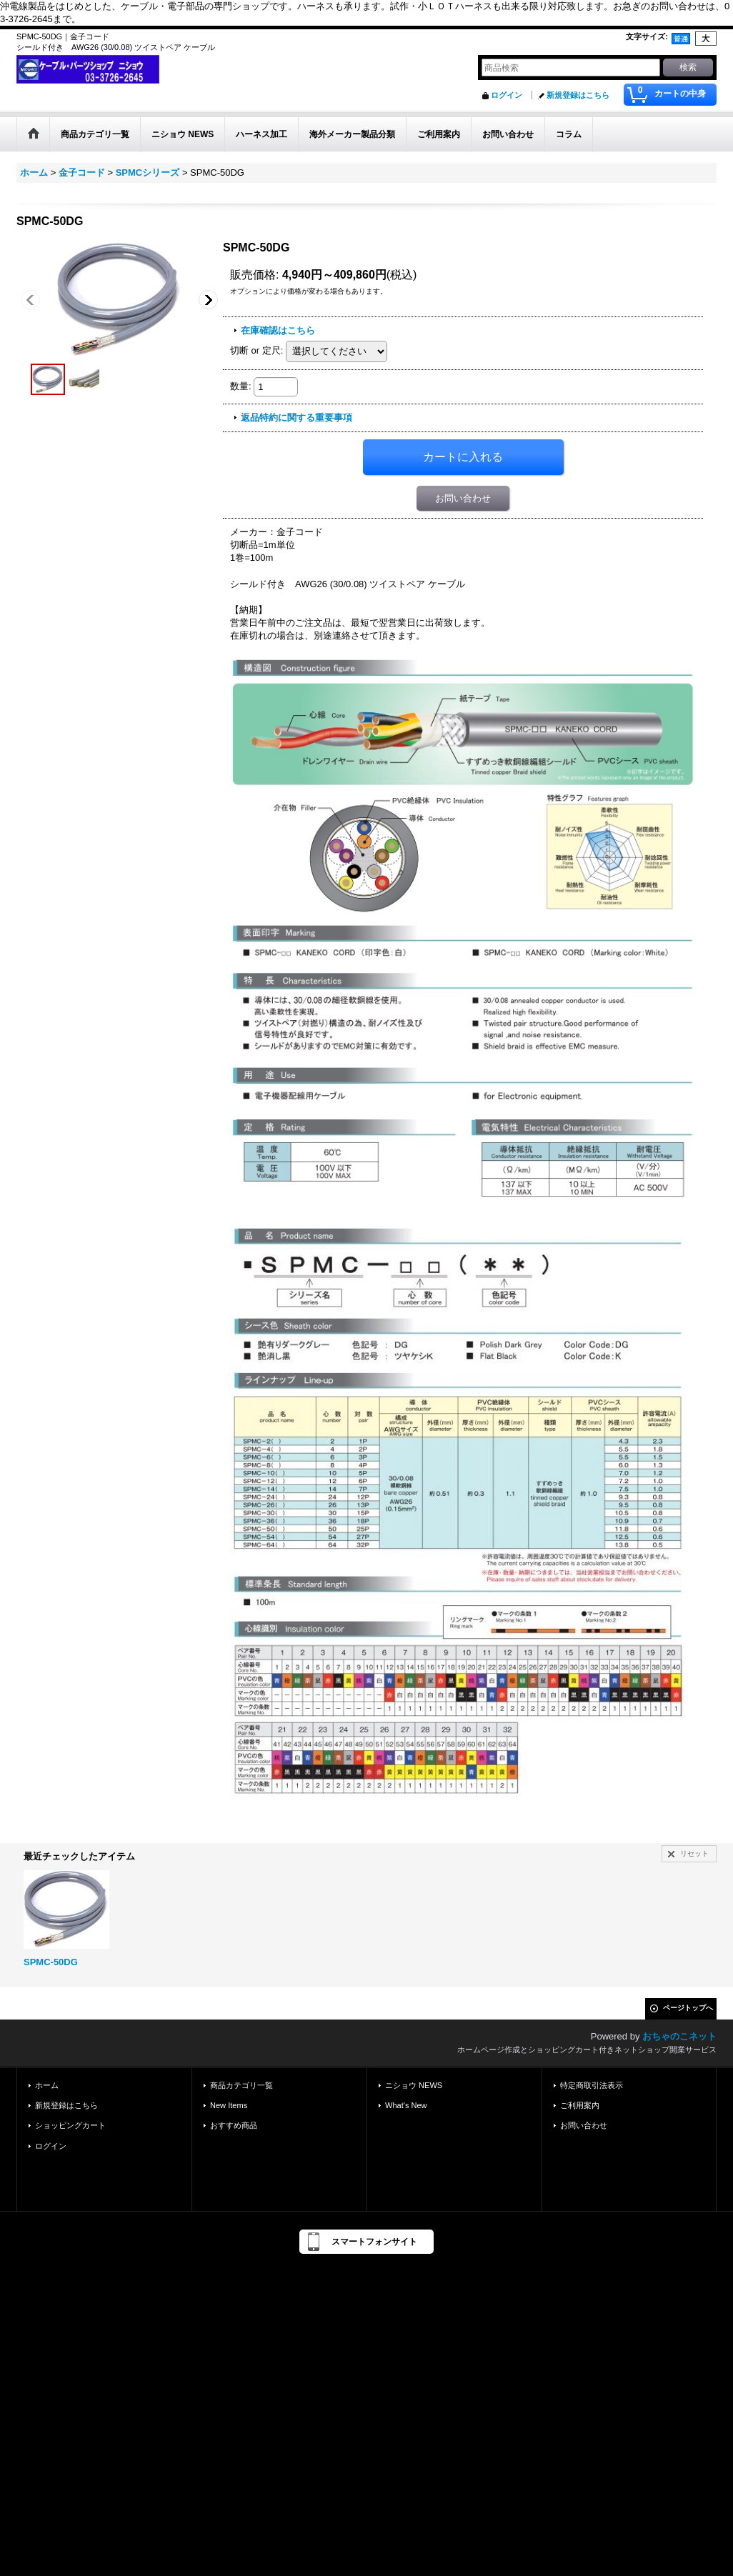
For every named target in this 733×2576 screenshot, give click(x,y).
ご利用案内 (579, 2105)
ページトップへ (688, 2008)
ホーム (47, 2085)
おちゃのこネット (679, 2036)
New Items (228, 2105)
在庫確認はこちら (278, 330)
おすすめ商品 (233, 2125)
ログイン (506, 95)
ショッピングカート (70, 2125)
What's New (406, 2105)
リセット (694, 1853)
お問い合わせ (463, 498)
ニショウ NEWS (413, 2085)
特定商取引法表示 (591, 2085)
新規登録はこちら (578, 95)
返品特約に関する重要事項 (296, 417)
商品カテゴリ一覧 (241, 2085)
